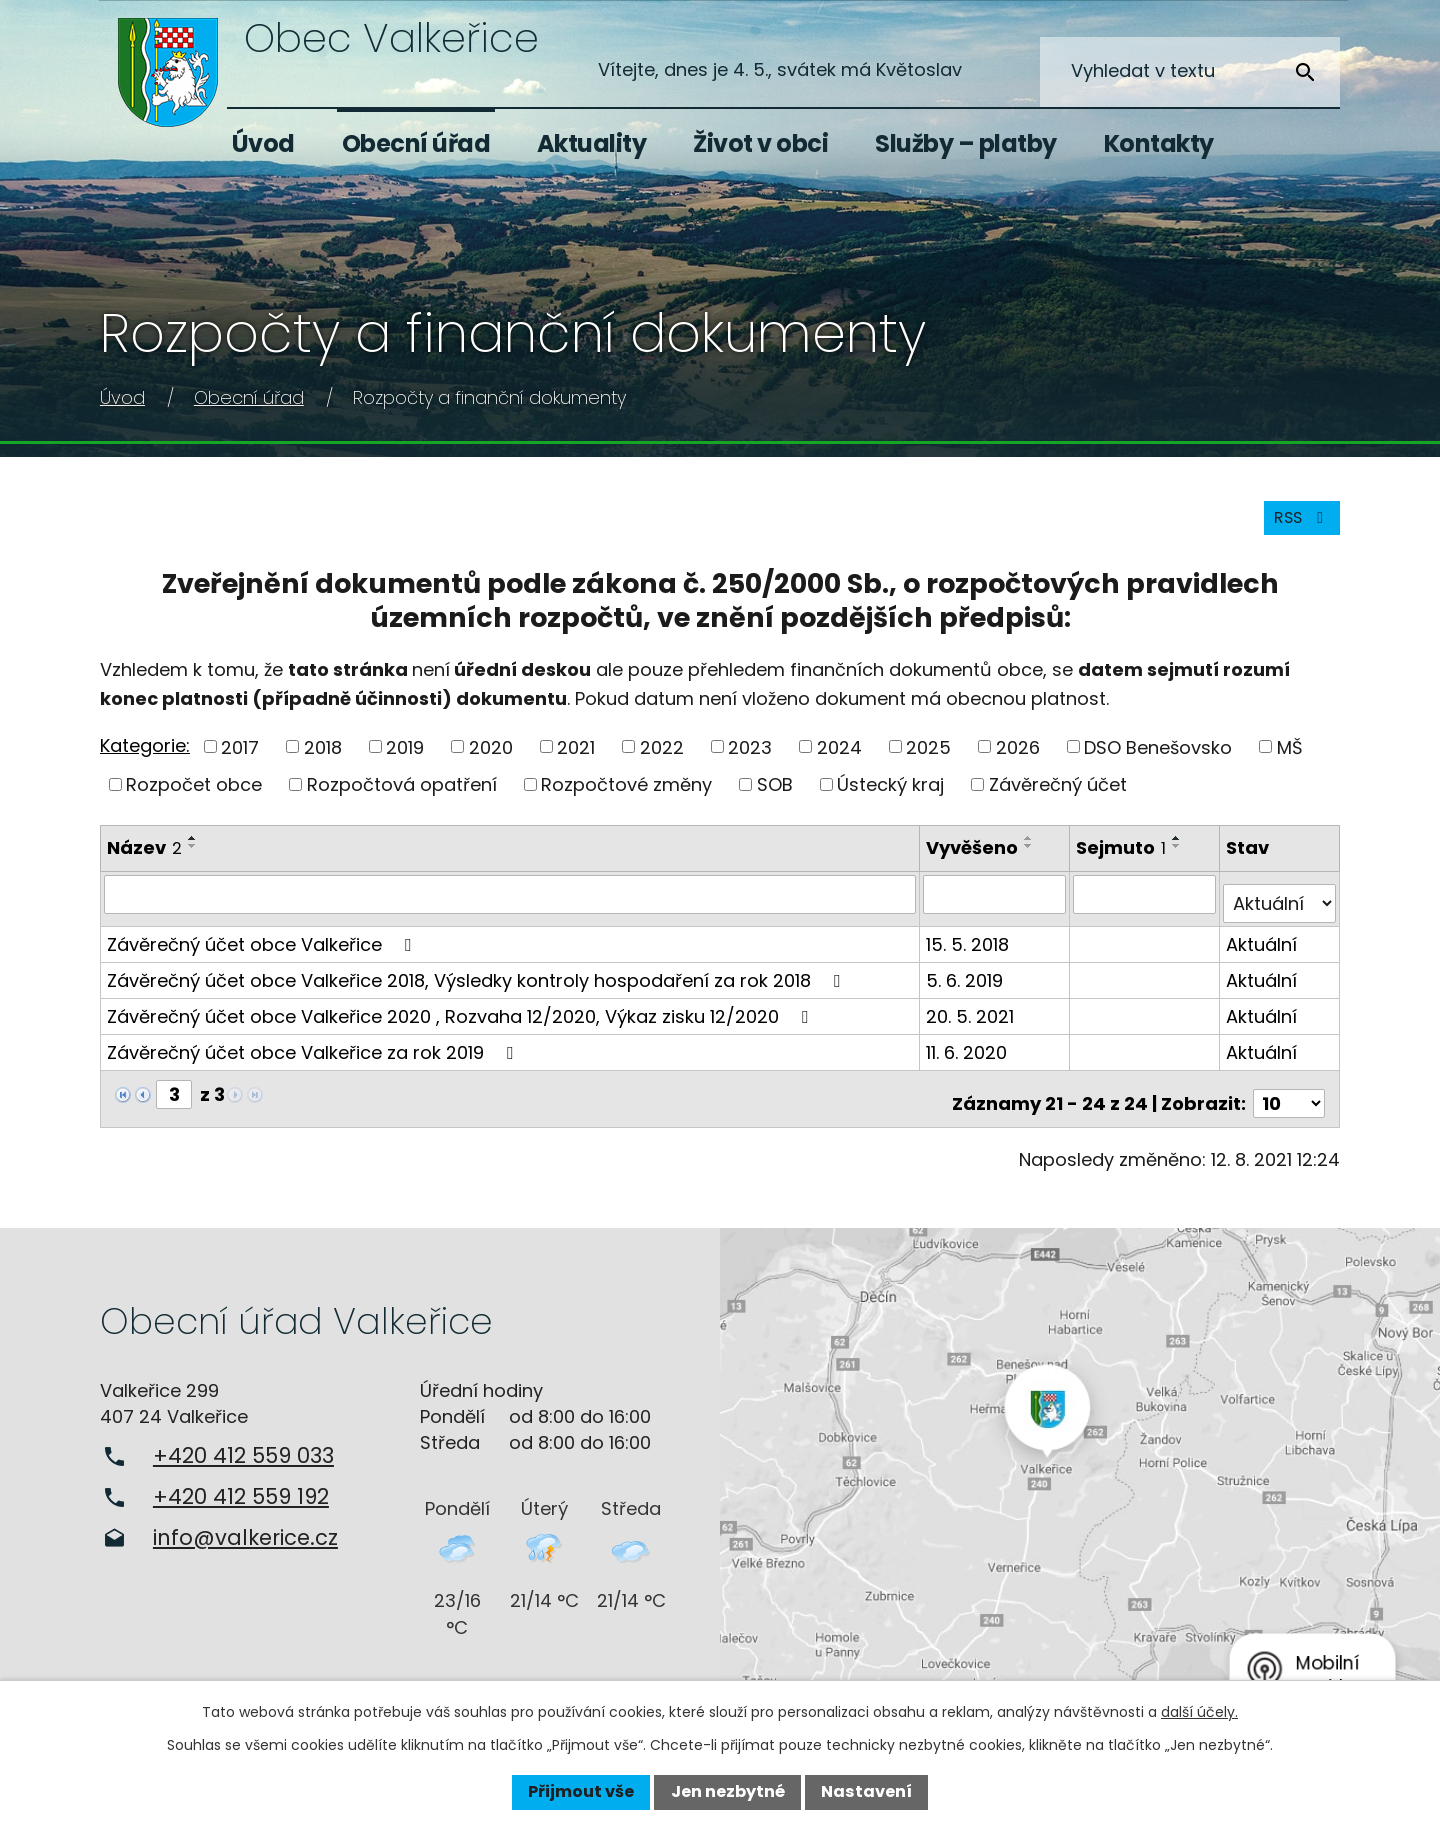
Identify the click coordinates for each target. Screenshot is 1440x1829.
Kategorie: (145, 758)
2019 (405, 760)
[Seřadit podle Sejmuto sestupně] (1179, 860)
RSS (1297, 530)
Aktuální (1262, 947)
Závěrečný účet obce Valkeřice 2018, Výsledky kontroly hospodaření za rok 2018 (477, 983)
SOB (775, 798)
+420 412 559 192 (241, 1490)
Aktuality (592, 143)
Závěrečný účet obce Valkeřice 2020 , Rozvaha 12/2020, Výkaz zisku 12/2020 (461, 1019)
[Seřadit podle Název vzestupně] (193, 852)
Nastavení (866, 1791)
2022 (662, 760)
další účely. (1199, 1712)
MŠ (1290, 760)
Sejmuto (1123, 861)
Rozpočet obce (194, 798)
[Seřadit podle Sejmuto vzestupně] (1179, 852)
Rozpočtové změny (626, 798)
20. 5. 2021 (974, 1019)
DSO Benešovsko (1158, 760)
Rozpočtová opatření (402, 798)
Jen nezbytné (728, 1791)
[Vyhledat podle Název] (512, 907)
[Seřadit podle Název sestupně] (193, 860)
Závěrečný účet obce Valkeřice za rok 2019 (314, 1055)
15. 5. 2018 (971, 947)
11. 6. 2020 (970, 1055)
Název (144, 861)
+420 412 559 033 (243, 1449)
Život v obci (760, 143)
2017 (240, 760)
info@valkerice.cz (245, 1531)
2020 (491, 760)
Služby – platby (966, 143)
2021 (576, 760)
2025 (928, 760)
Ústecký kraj (890, 798)
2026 (1018, 760)
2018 (323, 760)
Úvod (263, 143)
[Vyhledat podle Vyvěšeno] (998, 907)
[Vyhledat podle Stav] (1280, 907)
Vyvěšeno (976, 861)
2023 (750, 760)
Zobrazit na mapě (1080, 1470)
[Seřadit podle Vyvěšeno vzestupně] (1033, 852)
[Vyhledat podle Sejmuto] (1146, 907)
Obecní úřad (416, 143)
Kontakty (1159, 143)
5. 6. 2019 (968, 983)
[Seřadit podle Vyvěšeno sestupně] (1033, 860)
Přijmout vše (581, 1791)
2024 (839, 760)
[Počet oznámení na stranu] (1289, 1097)
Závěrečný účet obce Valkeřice (263, 947)
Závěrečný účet (1058, 798)
